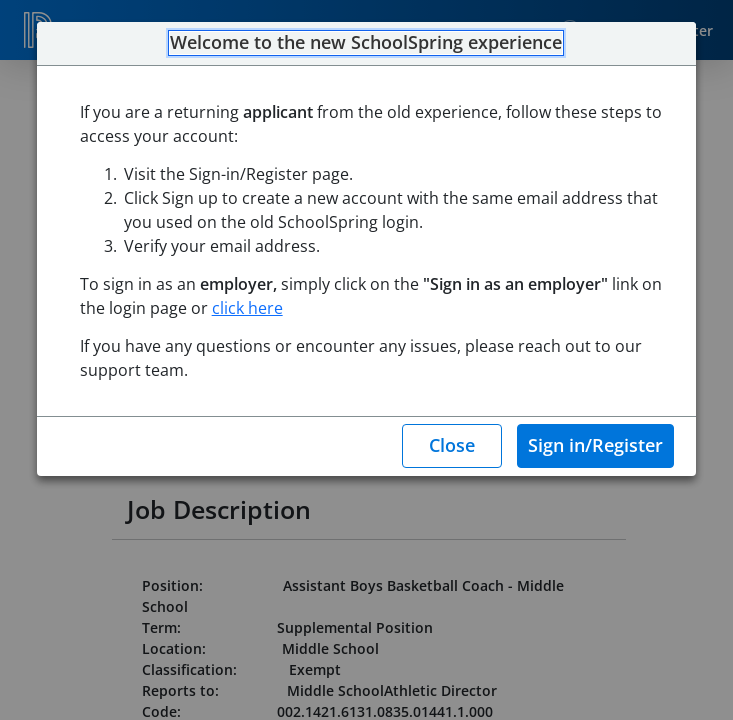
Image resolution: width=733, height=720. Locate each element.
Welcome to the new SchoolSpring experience (366, 43)
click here (247, 308)
